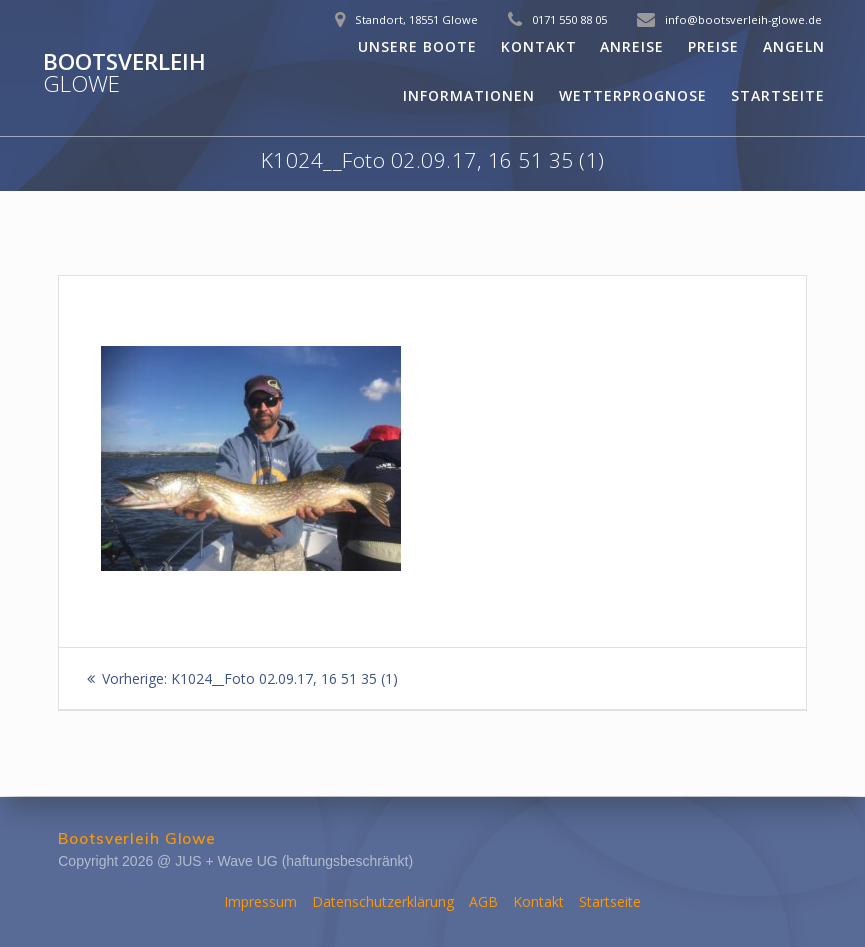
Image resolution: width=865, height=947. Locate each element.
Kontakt (539, 46)
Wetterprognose (633, 95)
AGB (483, 901)
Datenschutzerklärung (383, 901)
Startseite (778, 95)
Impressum (260, 901)
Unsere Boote (417, 46)
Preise (713, 46)
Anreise (632, 46)
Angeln (794, 46)
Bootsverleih (124, 73)
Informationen (469, 95)
